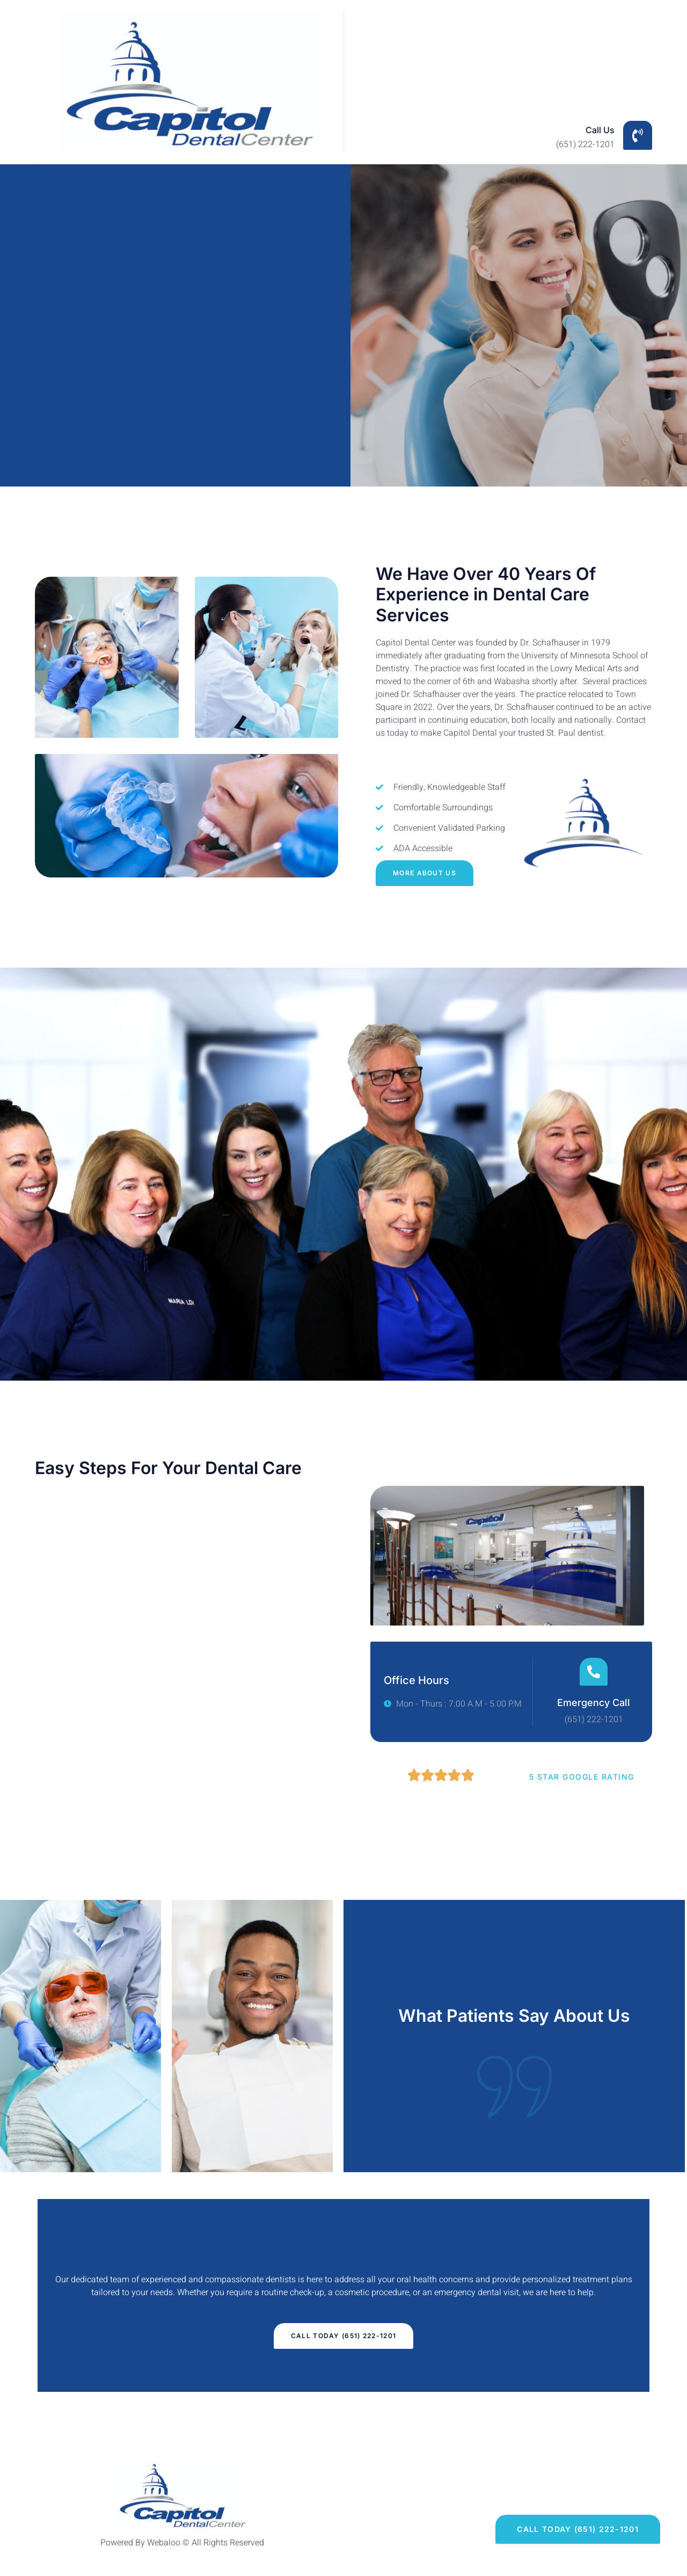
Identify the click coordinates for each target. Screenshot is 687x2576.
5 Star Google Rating (581, 1776)
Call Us (600, 130)
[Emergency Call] (594, 1672)
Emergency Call (593, 1702)
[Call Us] (637, 135)
